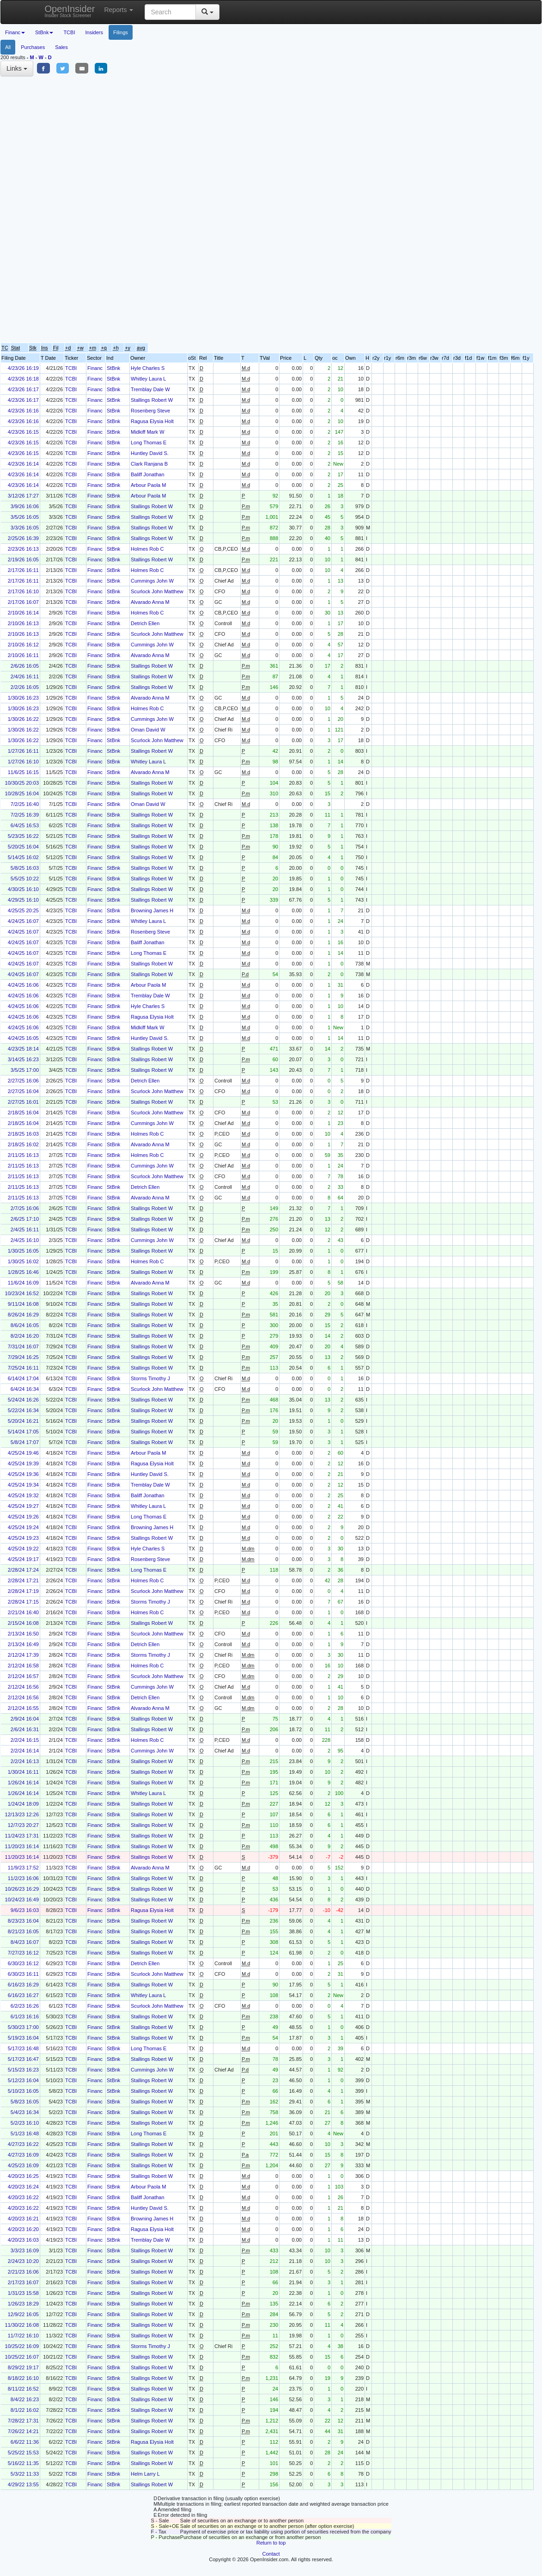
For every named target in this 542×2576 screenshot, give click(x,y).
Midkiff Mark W (147, 432)
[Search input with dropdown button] (170, 12)
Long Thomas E (148, 442)
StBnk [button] (44, 32)
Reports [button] (118, 9)
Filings (120, 32)
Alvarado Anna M (150, 602)
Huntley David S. (150, 453)
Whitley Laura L (148, 378)
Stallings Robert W (152, 400)
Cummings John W (152, 581)
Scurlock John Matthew (157, 591)
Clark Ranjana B (149, 464)
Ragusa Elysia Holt (152, 421)
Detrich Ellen (145, 623)
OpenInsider (70, 11)
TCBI (69, 32)
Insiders (94, 32)
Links (16, 68)
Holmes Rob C (147, 549)
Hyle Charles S (147, 368)
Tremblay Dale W (150, 389)
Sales (61, 47)
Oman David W (148, 729)
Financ (95, 368)
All (8, 47)
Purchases (33, 47)
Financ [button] (15, 32)
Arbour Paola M (148, 485)
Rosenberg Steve (150, 410)
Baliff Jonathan (147, 474)
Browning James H (152, 910)
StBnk (113, 368)
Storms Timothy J (150, 1378)
